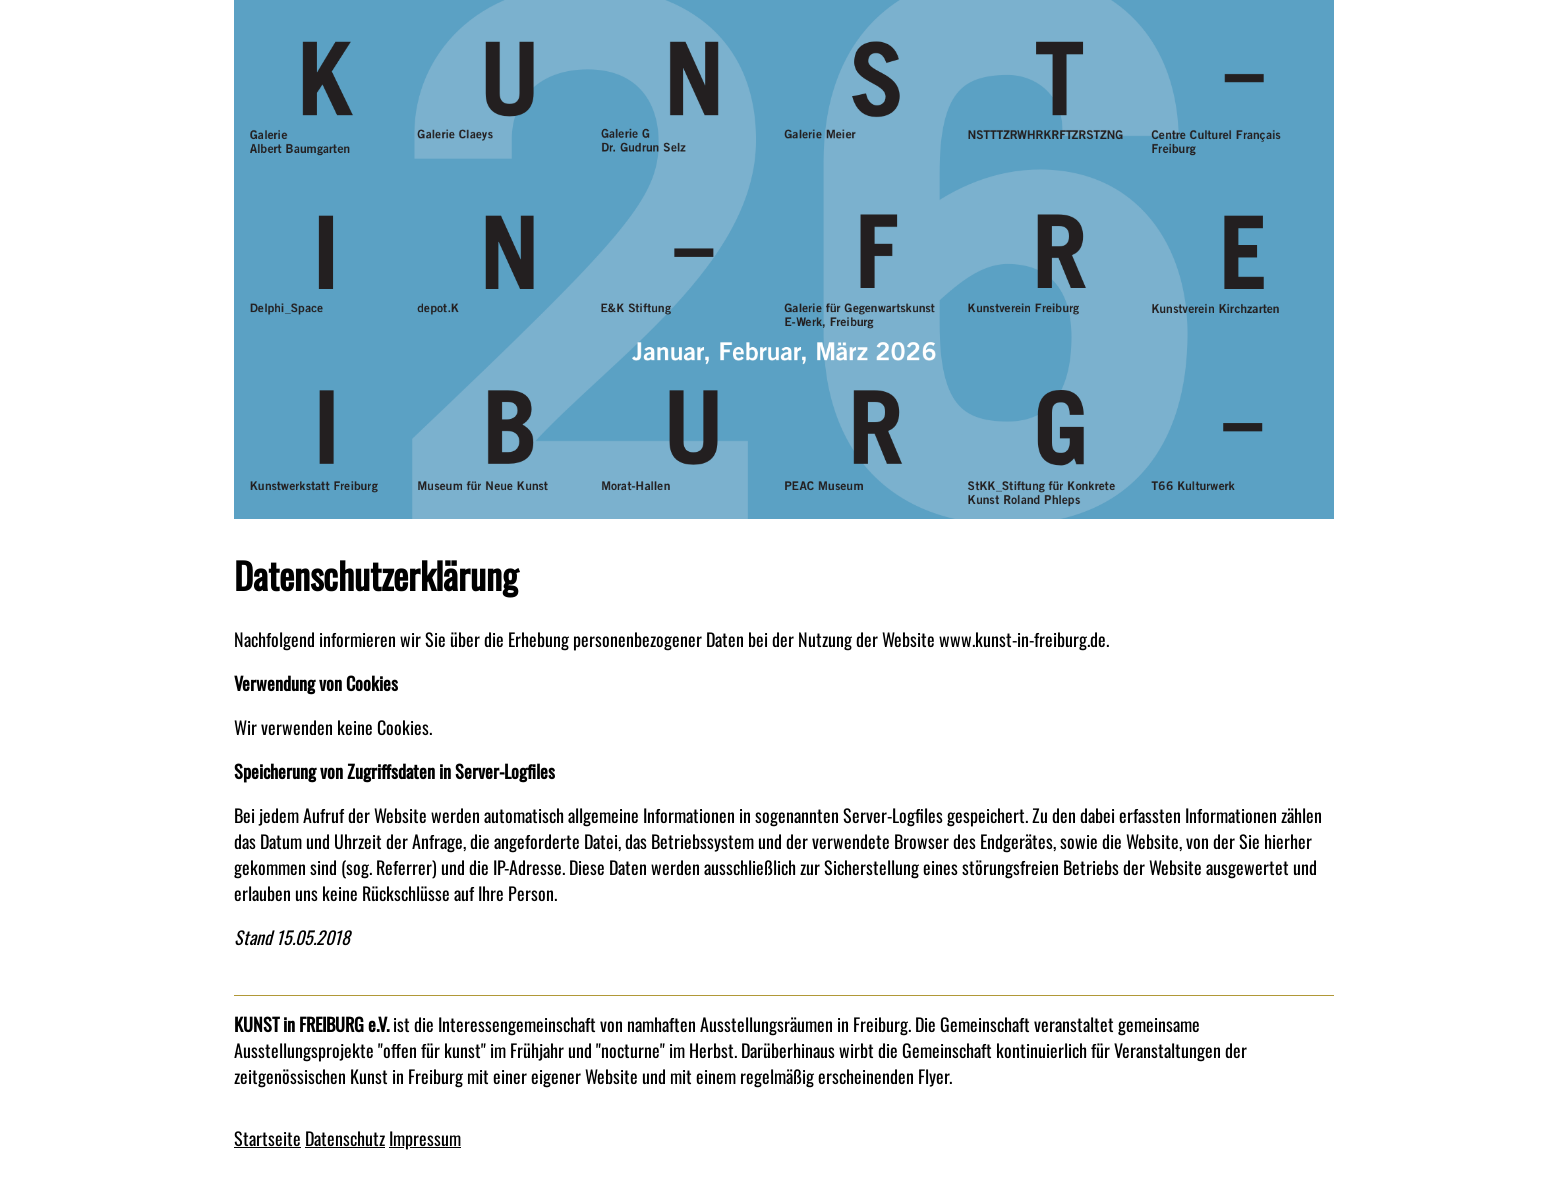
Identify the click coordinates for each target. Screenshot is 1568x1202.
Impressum (425, 1138)
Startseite (267, 1138)
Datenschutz (345, 1138)
